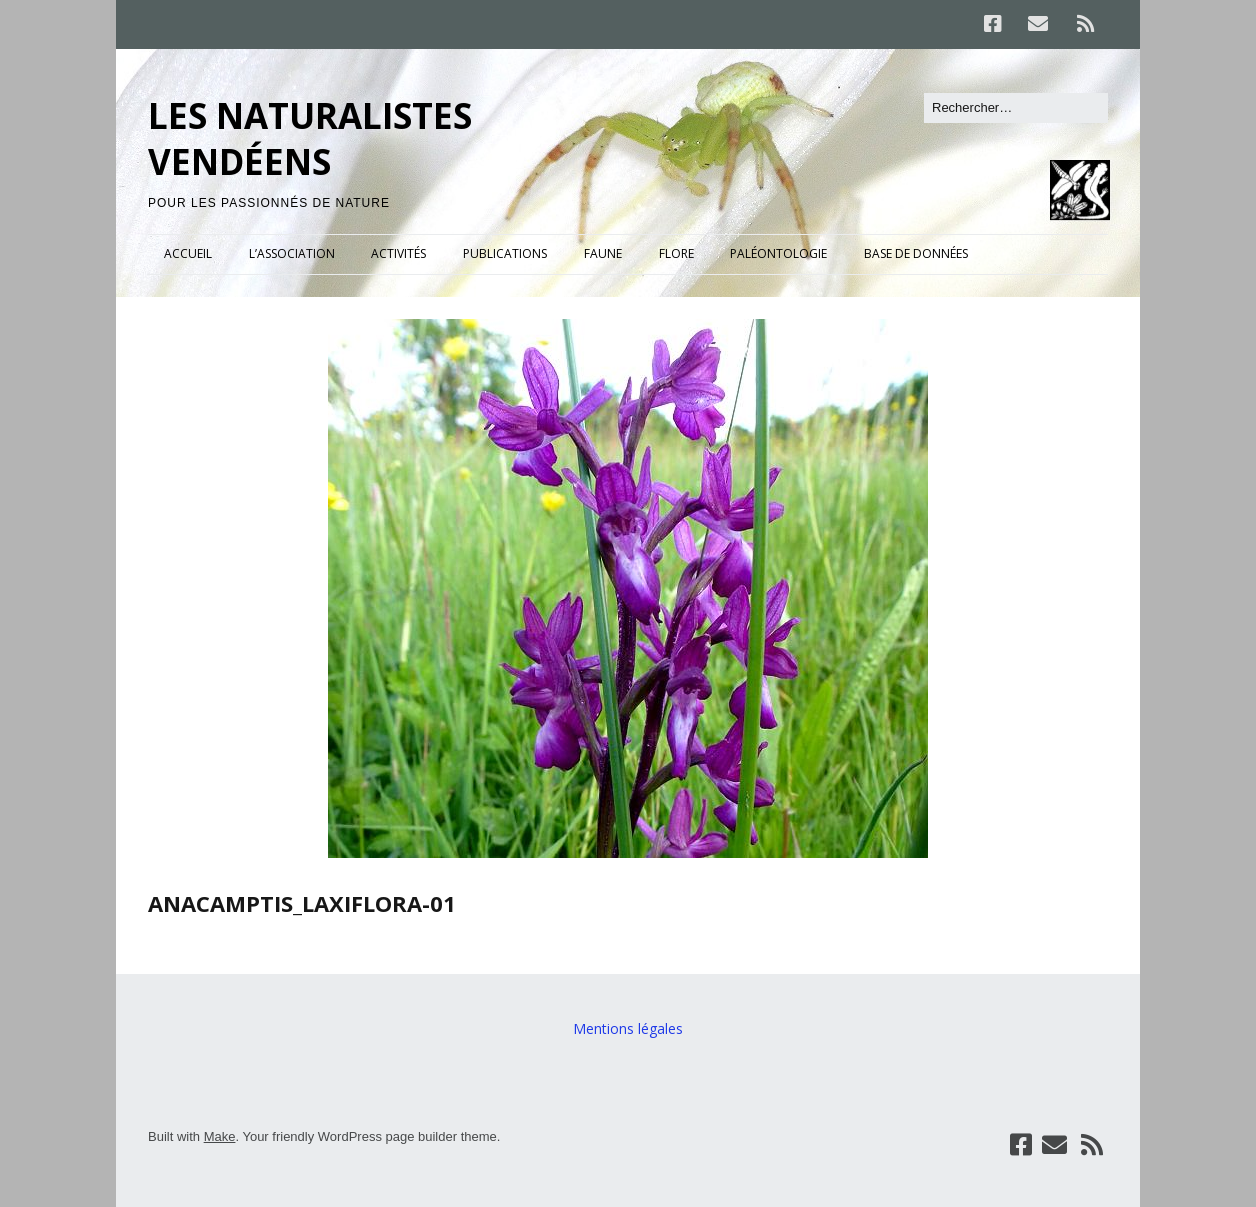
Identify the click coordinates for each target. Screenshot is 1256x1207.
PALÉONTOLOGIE (778, 253)
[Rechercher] (1016, 108)
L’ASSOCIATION (292, 253)
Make (220, 1136)
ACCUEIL (188, 253)
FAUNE (603, 253)
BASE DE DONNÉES (916, 253)
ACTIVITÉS (398, 253)
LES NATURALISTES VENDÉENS (310, 138)
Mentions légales (628, 1028)
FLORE (676, 253)
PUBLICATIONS (505, 253)
